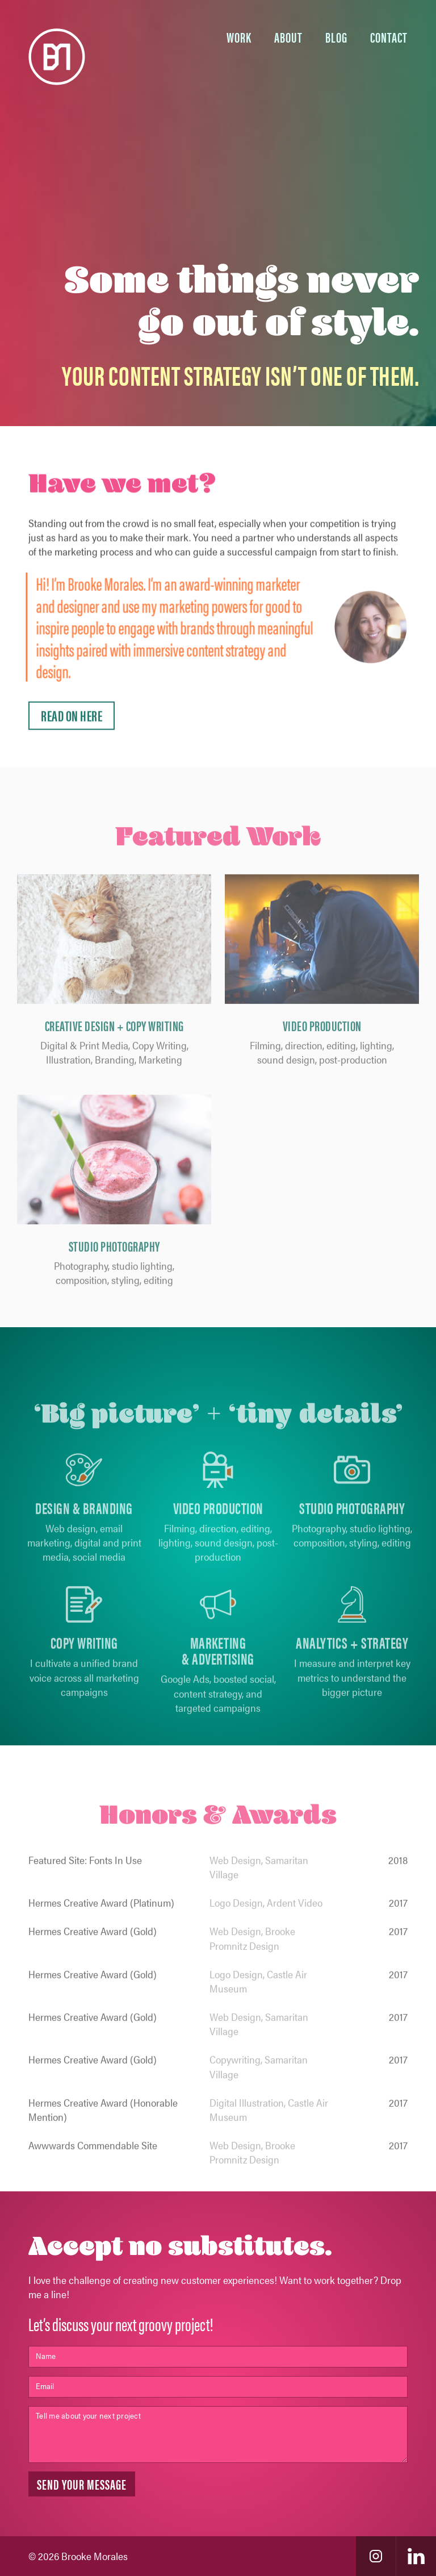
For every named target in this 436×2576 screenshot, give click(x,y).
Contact (389, 37)
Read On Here (71, 721)
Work (239, 37)
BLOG (336, 37)
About (288, 37)
